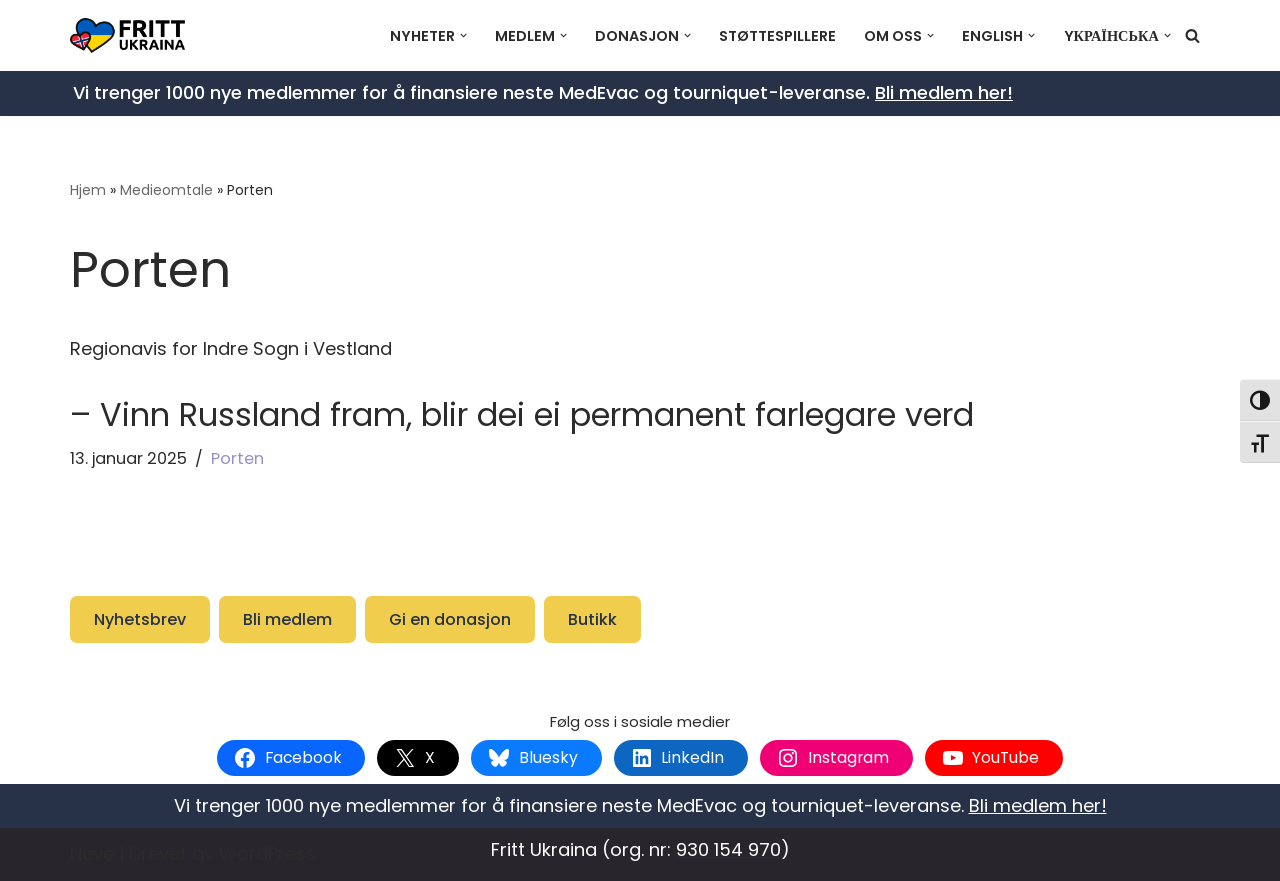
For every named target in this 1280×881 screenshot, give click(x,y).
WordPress (267, 853)
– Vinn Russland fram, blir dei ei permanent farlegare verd (522, 414)
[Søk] (1192, 35)
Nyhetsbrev (140, 619)
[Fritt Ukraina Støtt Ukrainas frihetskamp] (132, 35)
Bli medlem (287, 619)
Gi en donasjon (450, 619)
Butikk (592, 619)
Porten (237, 458)
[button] (463, 35)
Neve (92, 853)
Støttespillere (777, 36)
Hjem (88, 190)
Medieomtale (166, 190)
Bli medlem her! (944, 92)
